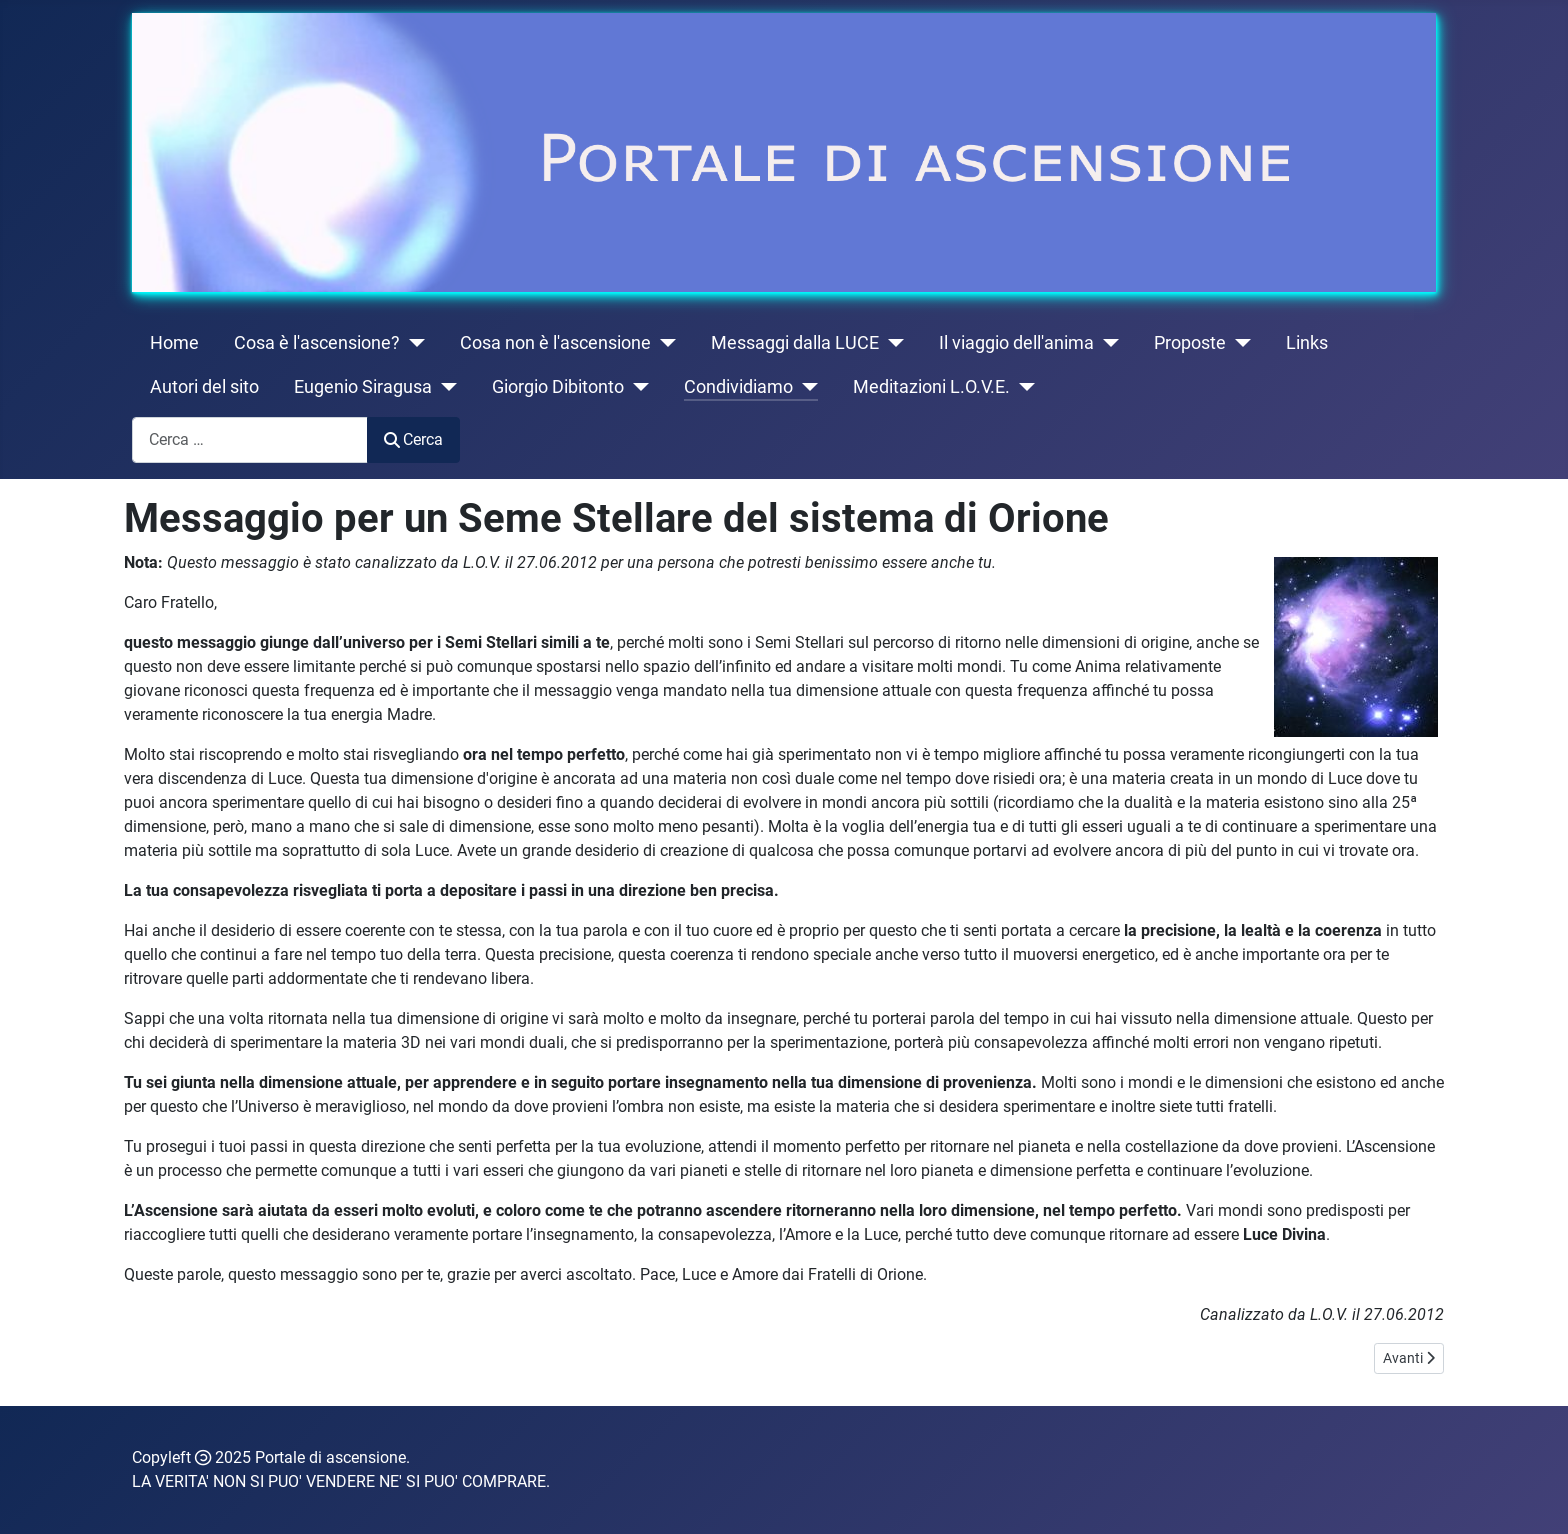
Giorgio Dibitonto (558, 387)
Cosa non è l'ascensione (555, 343)
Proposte (1190, 343)
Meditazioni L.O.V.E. (931, 387)
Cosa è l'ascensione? (317, 343)
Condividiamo (738, 387)
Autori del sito (204, 387)
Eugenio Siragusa (363, 387)
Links (1307, 343)
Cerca (413, 439)
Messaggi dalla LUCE (795, 343)
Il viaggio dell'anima (1016, 343)
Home (174, 343)
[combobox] (250, 439)
